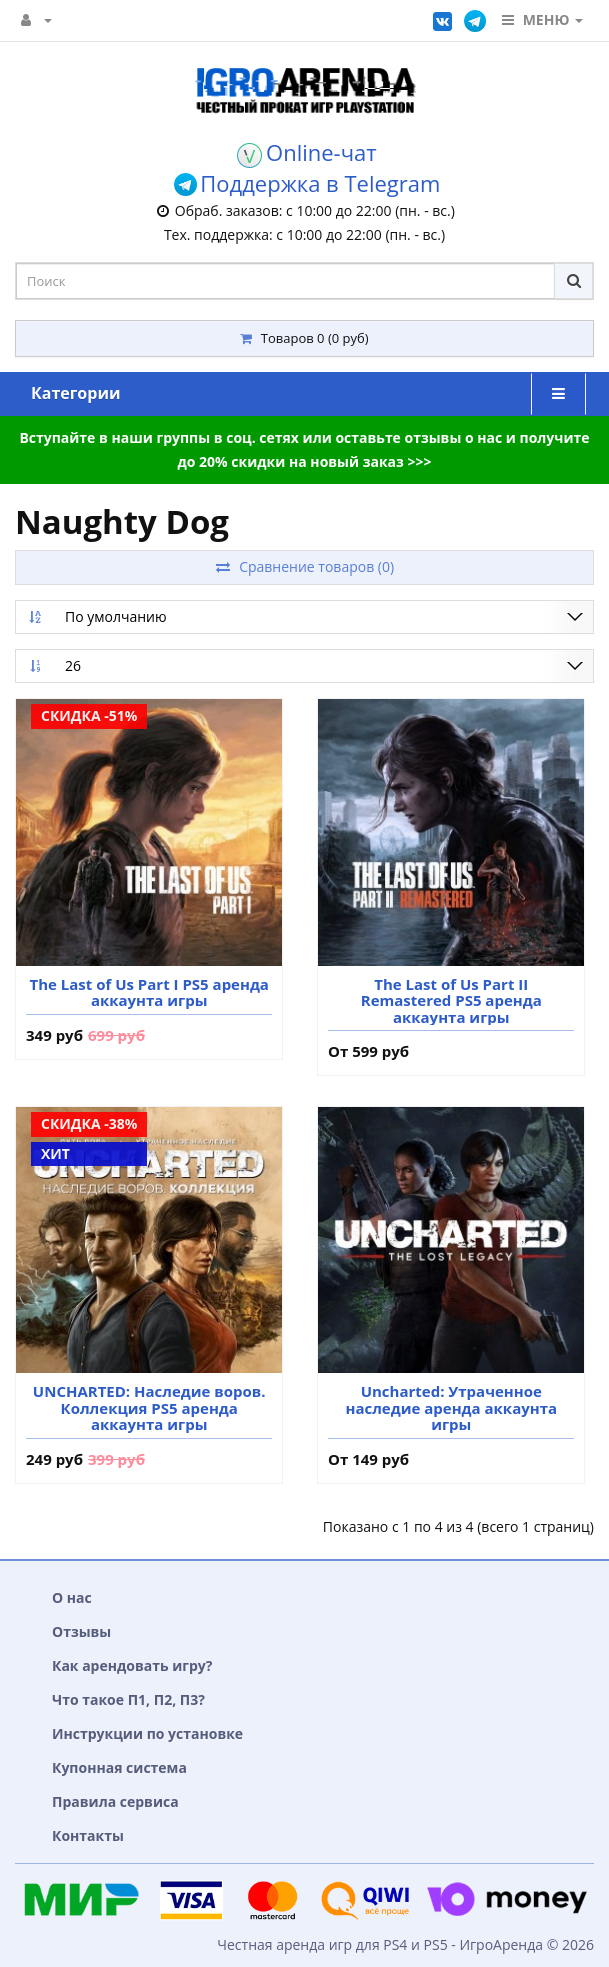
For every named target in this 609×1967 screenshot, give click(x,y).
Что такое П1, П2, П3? (128, 1699)
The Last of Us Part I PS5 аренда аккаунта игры (148, 992)
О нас (72, 1597)
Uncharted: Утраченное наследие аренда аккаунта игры (451, 1408)
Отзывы (81, 1631)
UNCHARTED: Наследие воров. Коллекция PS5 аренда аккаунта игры (149, 1408)
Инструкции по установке (147, 1733)
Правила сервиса (115, 1801)
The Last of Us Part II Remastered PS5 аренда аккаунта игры (451, 1001)
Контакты (88, 1835)
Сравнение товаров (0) (304, 566)
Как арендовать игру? (132, 1665)
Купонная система (119, 1767)
